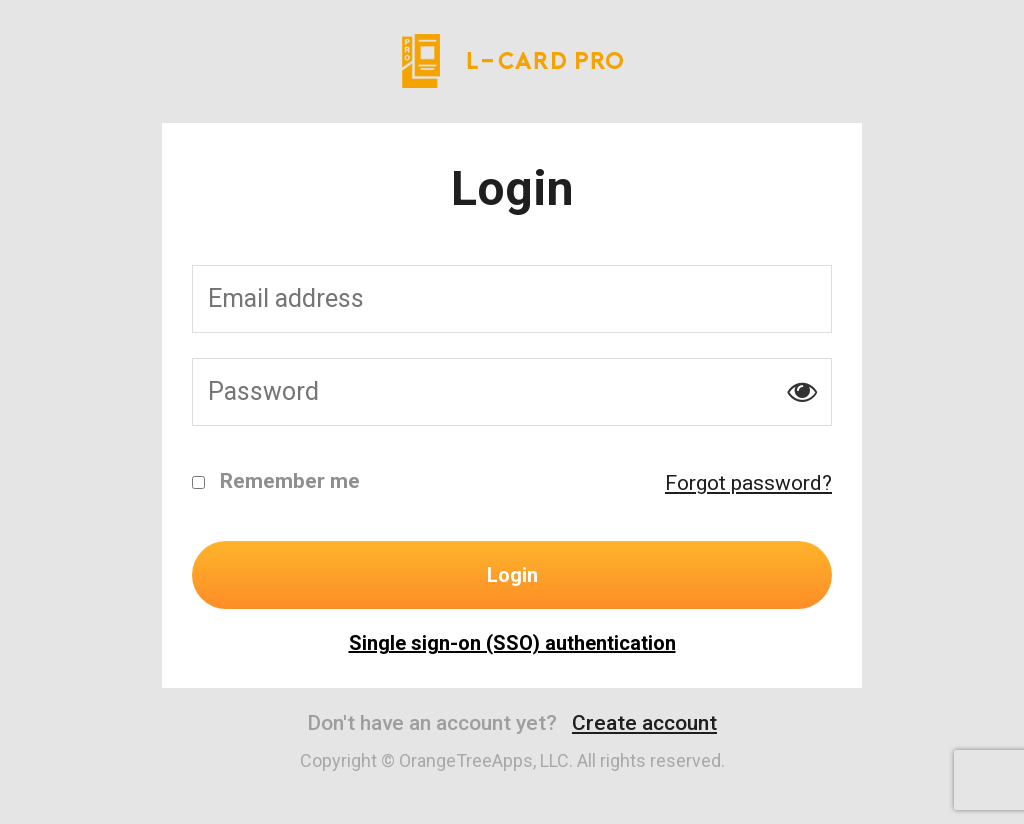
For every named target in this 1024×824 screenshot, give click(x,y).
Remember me (276, 481)
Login (512, 575)
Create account (644, 723)
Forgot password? (748, 483)
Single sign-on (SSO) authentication (512, 643)
